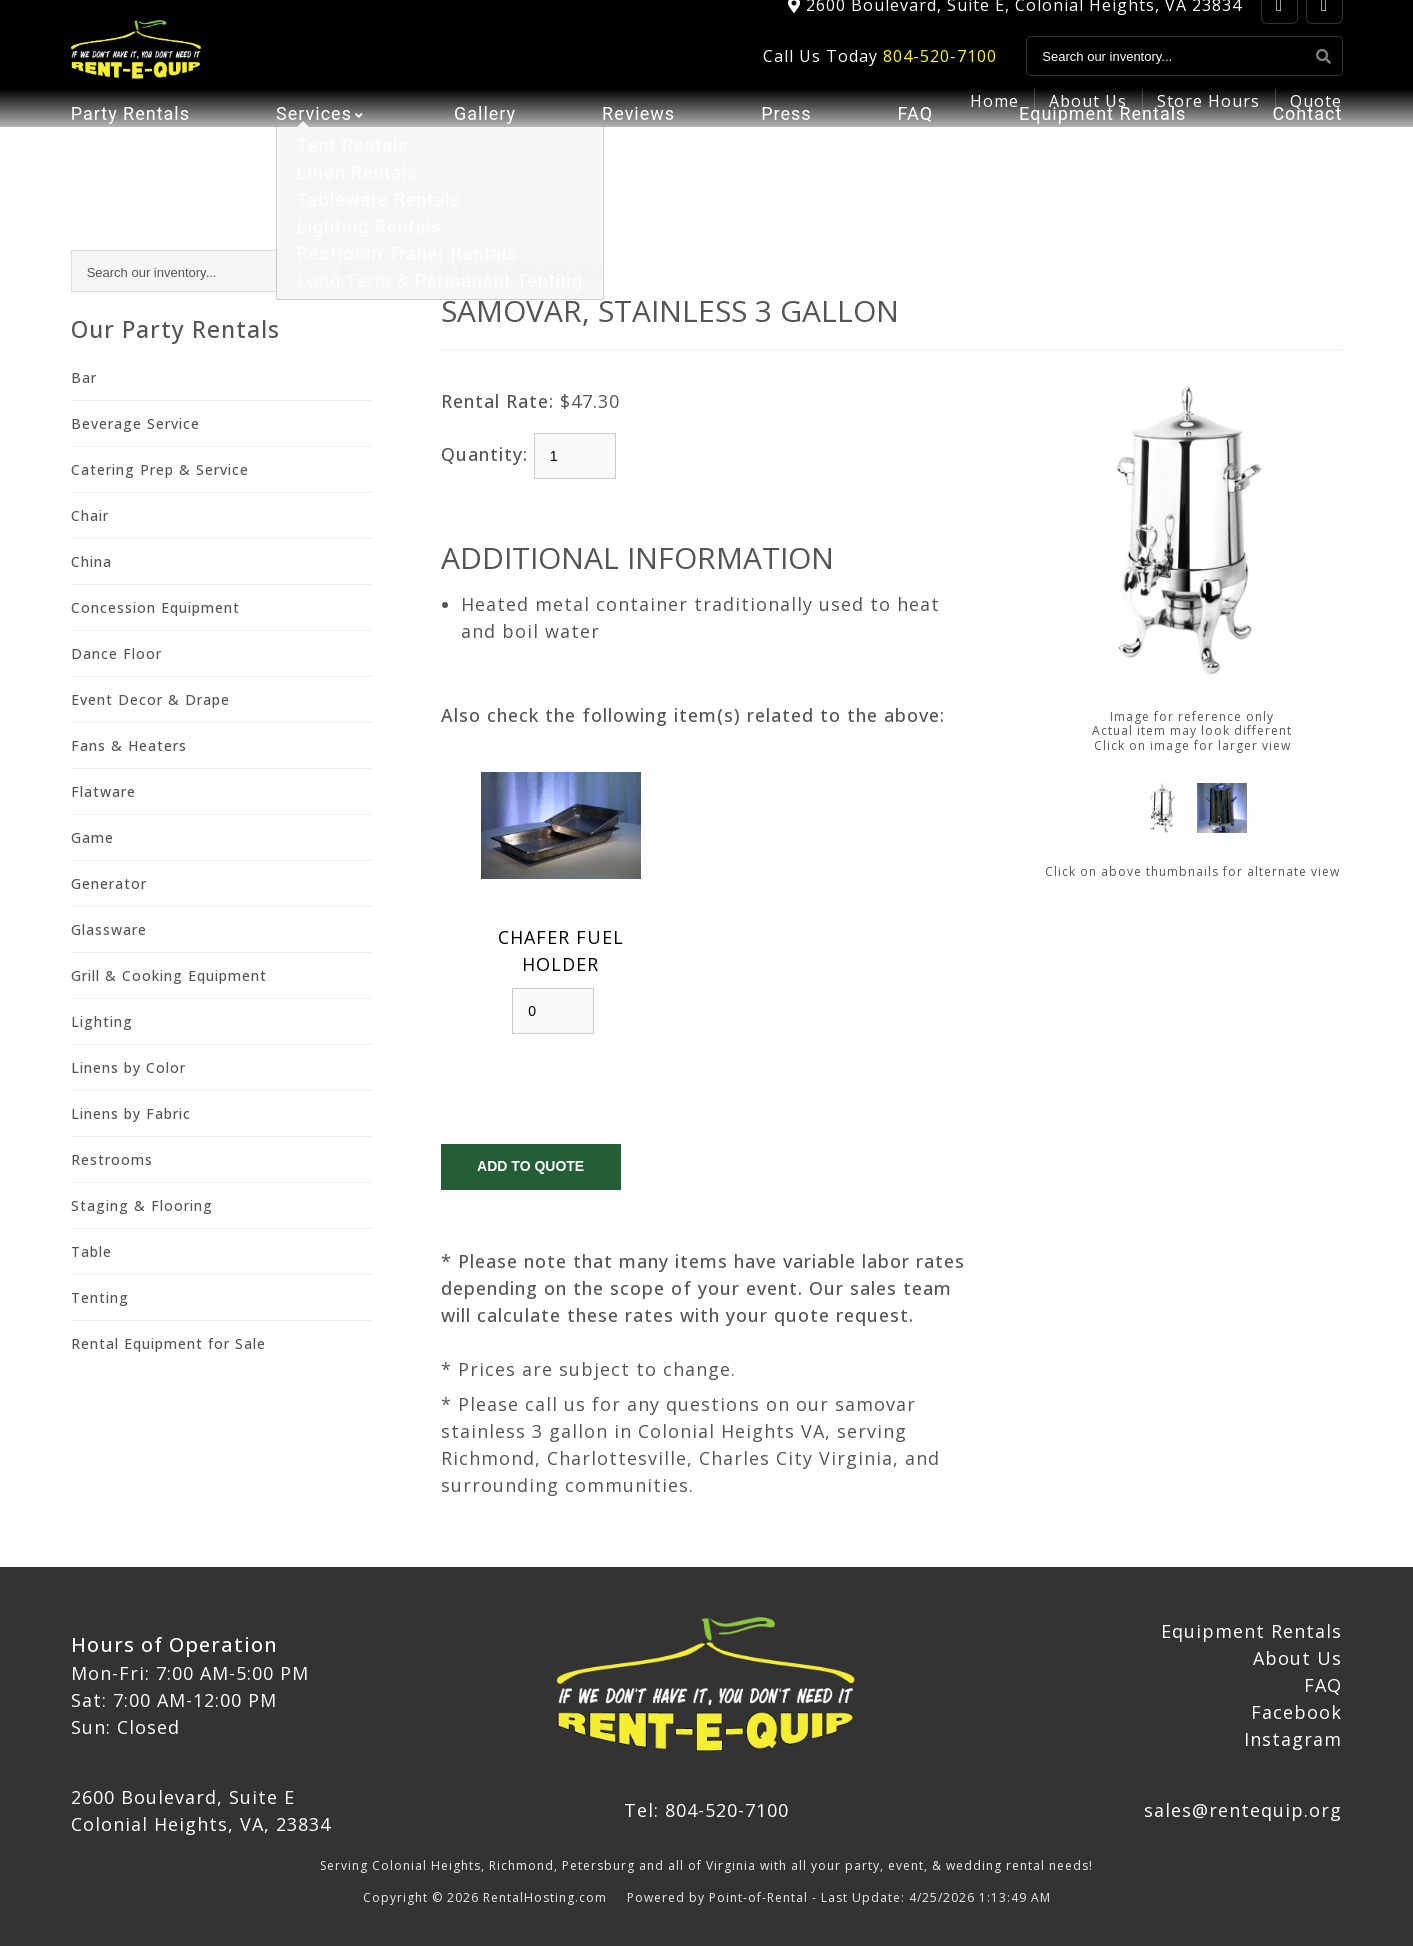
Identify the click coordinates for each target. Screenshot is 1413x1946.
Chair (90, 515)
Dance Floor (116, 653)
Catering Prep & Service (160, 469)
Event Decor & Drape (150, 699)
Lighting (102, 1021)
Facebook (1296, 1712)
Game (92, 837)
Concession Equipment (155, 607)
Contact (1307, 175)
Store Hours (1208, 126)
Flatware (103, 791)
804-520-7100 (940, 81)
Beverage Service (135, 423)
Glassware (109, 929)
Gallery (485, 175)
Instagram (1293, 1739)
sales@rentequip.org (1243, 1810)
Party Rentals (130, 175)
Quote (1316, 126)
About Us (1088, 126)
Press (786, 175)
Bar (84, 377)
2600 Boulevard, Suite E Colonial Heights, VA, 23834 (201, 1810)
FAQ (915, 175)
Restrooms (112, 1159)
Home (994, 126)
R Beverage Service (522, 271)
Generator (109, 883)
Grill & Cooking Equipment (169, 975)
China (91, 561)
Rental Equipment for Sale (168, 1343)
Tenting (100, 1297)
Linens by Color (128, 1067)
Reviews (638, 175)
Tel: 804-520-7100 (706, 1810)
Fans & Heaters (129, 745)
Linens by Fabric (131, 1113)
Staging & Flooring (142, 1205)
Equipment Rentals (1102, 175)
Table (91, 1251)
